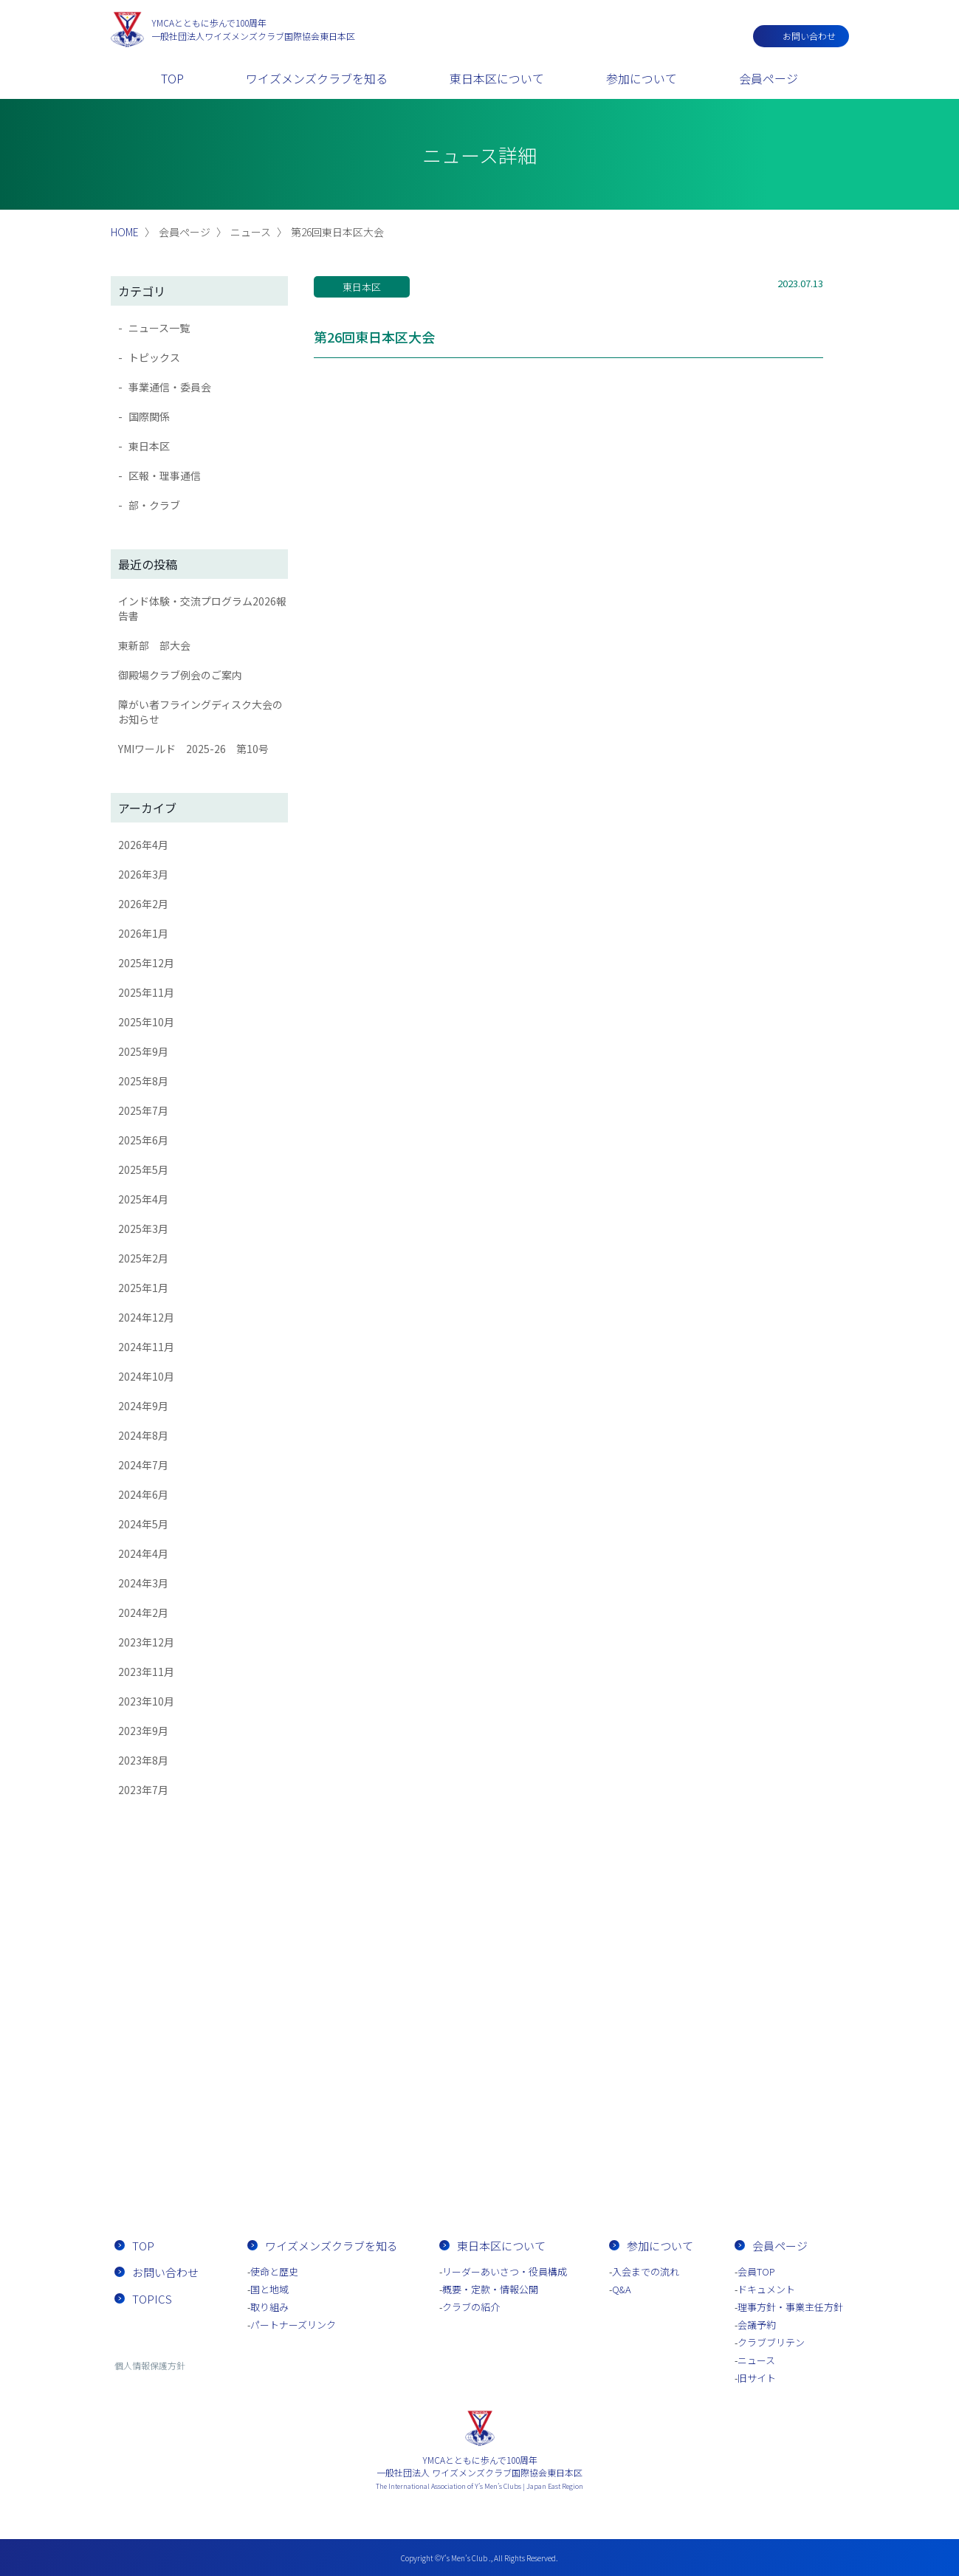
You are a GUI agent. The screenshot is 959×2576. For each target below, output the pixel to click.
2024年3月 (143, 1583)
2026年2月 (143, 903)
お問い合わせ (809, 36)
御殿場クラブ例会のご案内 (180, 674)
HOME (125, 231)
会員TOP (756, 2271)
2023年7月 (143, 1789)
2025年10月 (146, 1021)
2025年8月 (143, 1081)
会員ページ (768, 78)
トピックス (154, 357)
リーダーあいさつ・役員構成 (504, 2271)
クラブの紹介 (471, 2307)
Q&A (621, 2289)
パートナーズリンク (293, 2325)
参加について (641, 78)
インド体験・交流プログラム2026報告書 (202, 608)
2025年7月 (143, 1110)
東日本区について (497, 78)
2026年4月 (143, 844)
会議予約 (757, 2325)
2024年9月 (143, 1405)
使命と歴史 (274, 2271)
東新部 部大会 (154, 645)
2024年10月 (146, 1376)
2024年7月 (143, 1464)
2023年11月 (146, 1671)
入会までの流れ (564, 2162)
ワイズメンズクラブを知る (317, 78)
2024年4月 (143, 1553)
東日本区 (149, 446)
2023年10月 (146, 1701)
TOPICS (152, 2299)
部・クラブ (154, 505)
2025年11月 (146, 992)
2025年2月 (143, 1258)
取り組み (269, 2307)
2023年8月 (143, 1760)
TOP (172, 78)
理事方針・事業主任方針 (790, 2307)
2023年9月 (143, 1730)
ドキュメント (766, 2289)
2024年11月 (146, 1346)
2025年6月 (143, 1140)
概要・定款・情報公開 (490, 2289)
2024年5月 (143, 1524)
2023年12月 (146, 1642)
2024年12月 (146, 1317)
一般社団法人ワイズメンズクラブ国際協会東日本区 (253, 29)
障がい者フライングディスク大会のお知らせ (200, 712)
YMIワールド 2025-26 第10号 (193, 748)
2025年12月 (146, 962)
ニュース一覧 (159, 327)
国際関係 (149, 416)
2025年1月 (143, 1287)
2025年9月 (143, 1051)
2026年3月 (143, 874)
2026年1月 (143, 933)
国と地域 (269, 2289)
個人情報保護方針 (149, 2365)
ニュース (756, 2360)
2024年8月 (143, 1435)
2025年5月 (143, 1169)
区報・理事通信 (164, 475)
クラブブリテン (771, 2342)
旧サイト (757, 2378)
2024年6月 (143, 1494)
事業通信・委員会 (169, 386)
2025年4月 (143, 1199)
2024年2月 (143, 1612)
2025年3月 (143, 1228)
